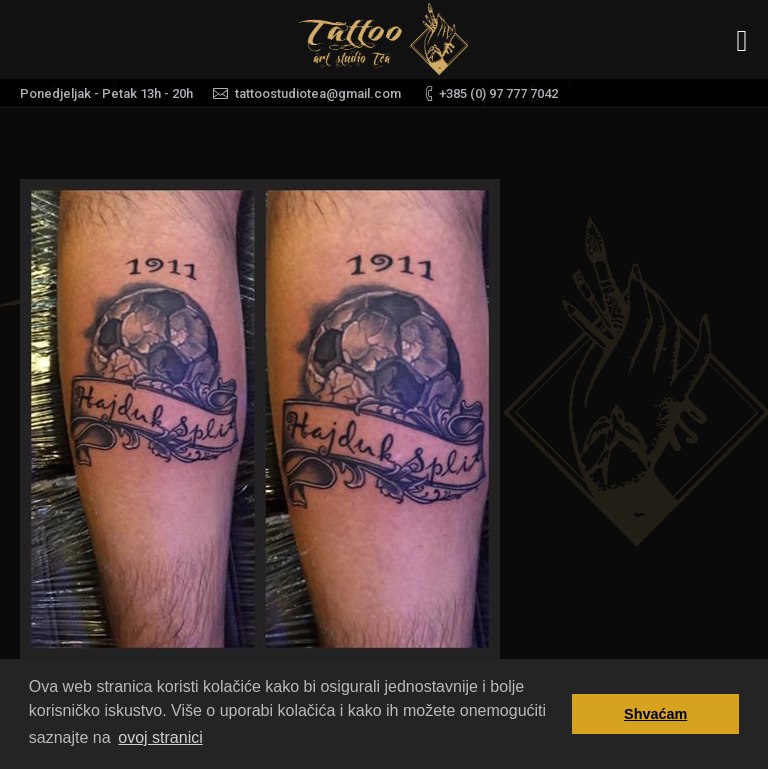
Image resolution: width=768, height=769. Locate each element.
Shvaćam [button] (655, 714)
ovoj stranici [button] (160, 737)
